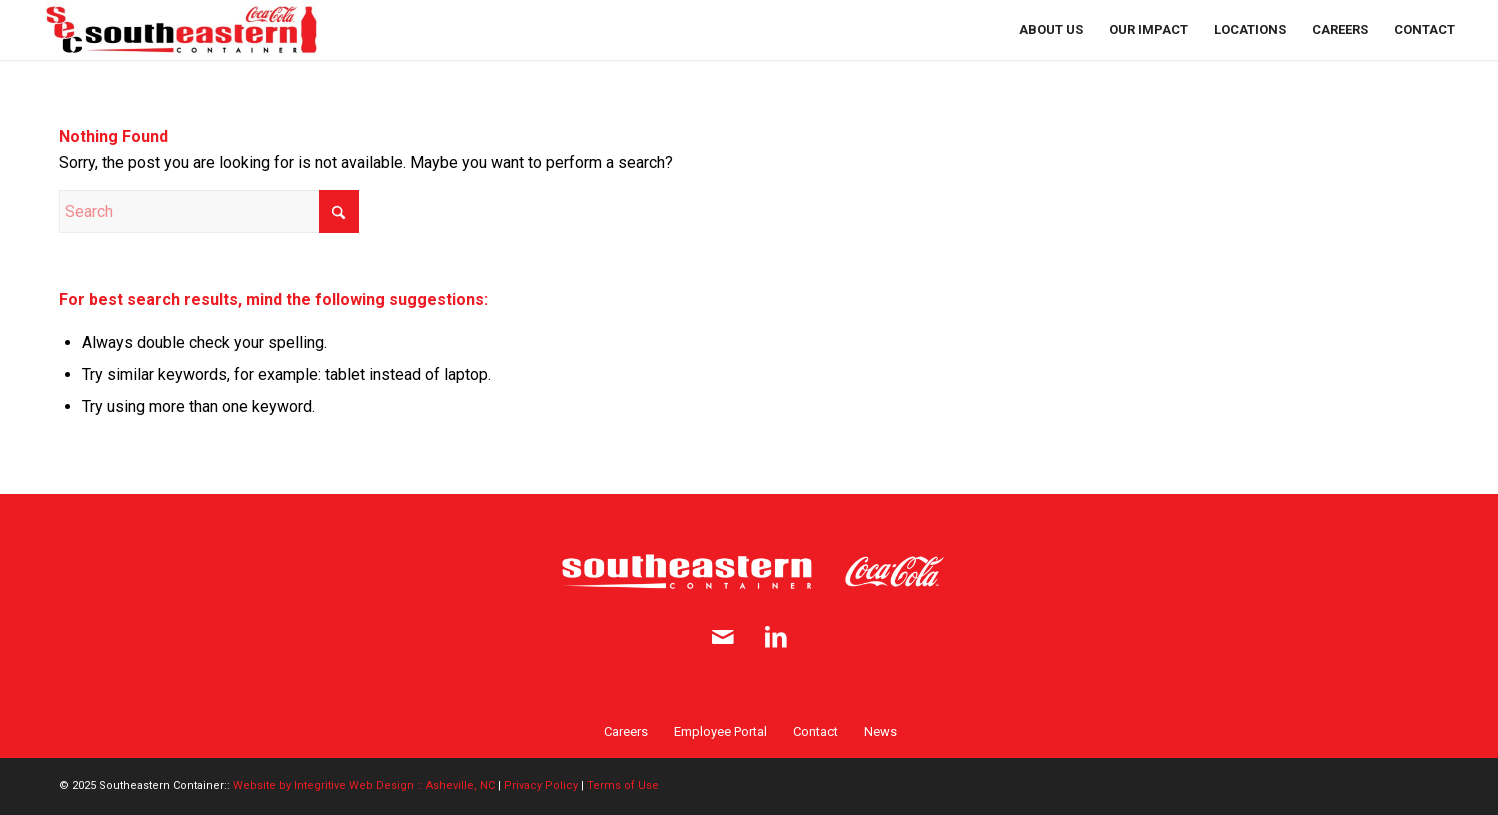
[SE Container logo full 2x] (181, 30)
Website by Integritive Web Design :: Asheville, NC (364, 785)
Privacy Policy (541, 785)
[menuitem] (1051, 30)
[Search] (209, 211)
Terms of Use (623, 785)
